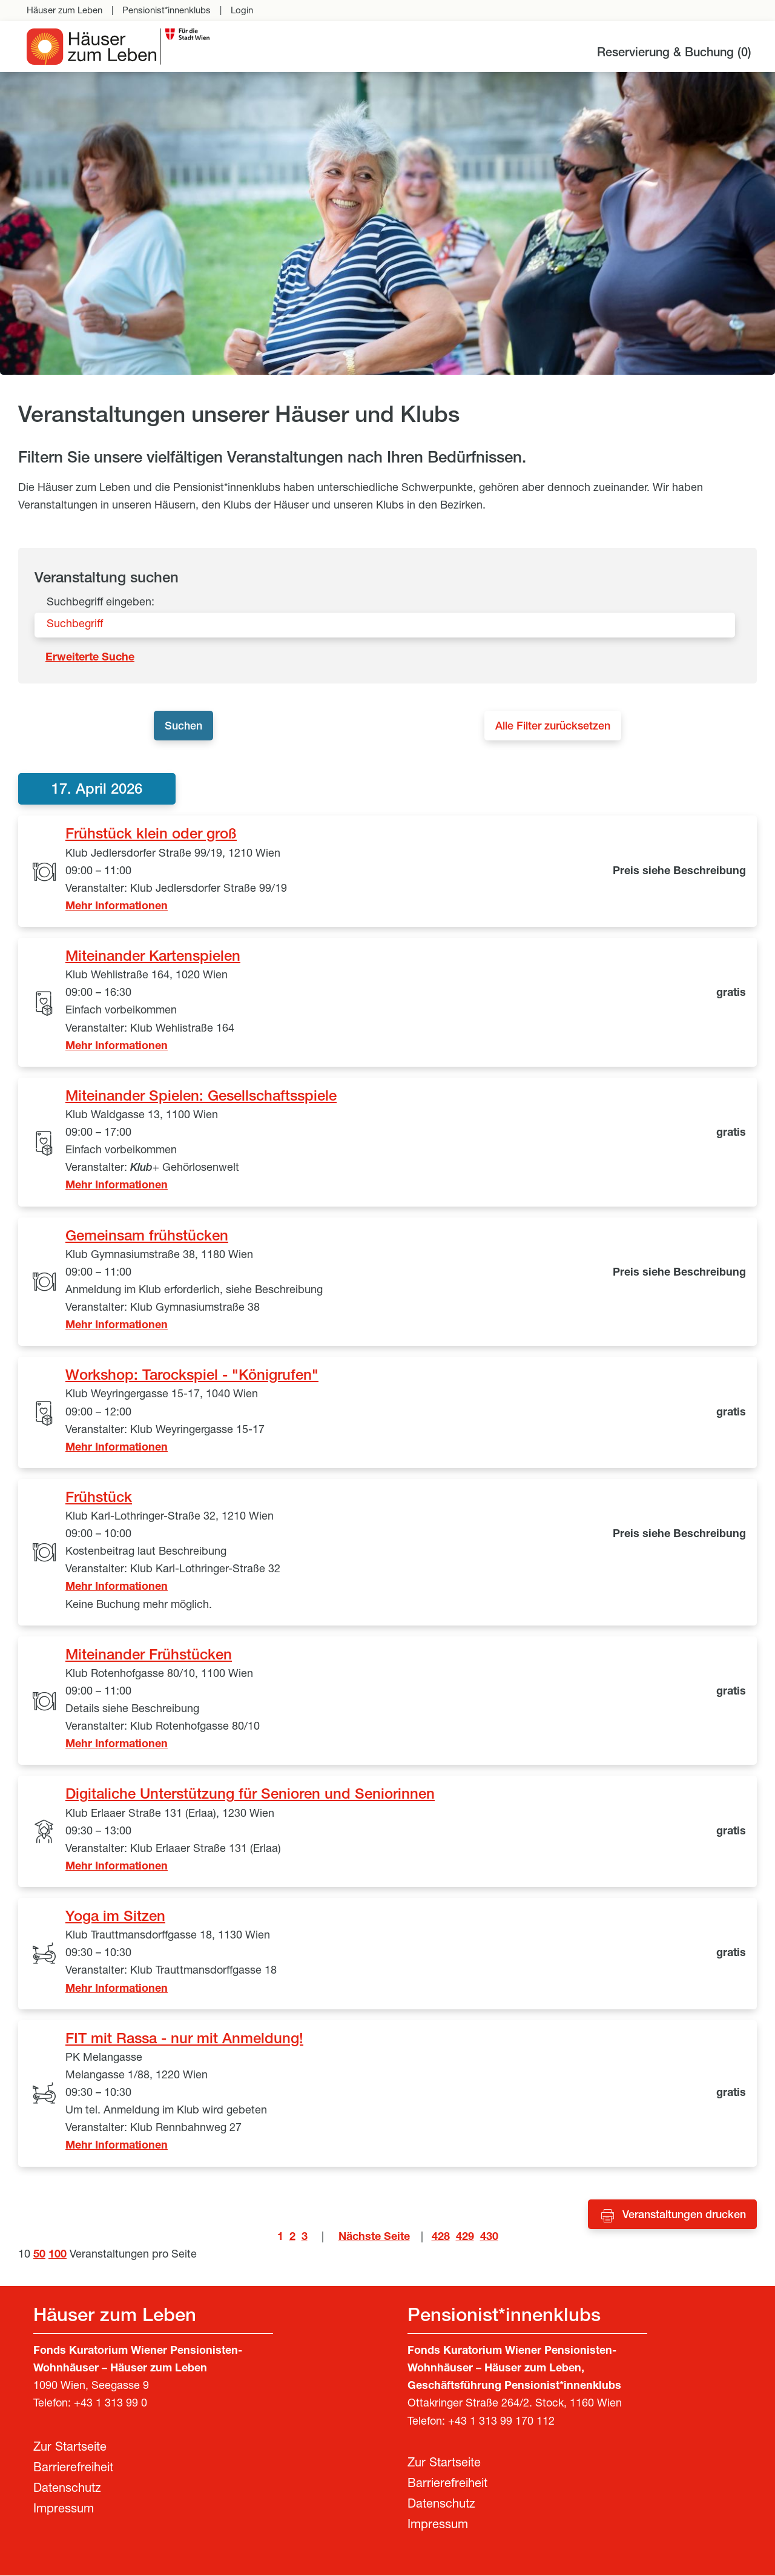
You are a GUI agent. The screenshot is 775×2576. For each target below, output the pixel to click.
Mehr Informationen (116, 907)
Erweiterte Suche (89, 658)
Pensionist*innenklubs (166, 11)
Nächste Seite (374, 2238)
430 (489, 2238)
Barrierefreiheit (73, 2469)
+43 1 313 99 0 (110, 2404)
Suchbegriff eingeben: (100, 603)
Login (242, 11)
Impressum (63, 2511)
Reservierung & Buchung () (674, 54)
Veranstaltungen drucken (684, 2216)
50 (39, 2255)
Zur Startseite (70, 2449)
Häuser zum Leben (64, 11)
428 (441, 2238)
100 (57, 2255)
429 (465, 2238)
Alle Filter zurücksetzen (558, 727)
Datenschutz (67, 2490)
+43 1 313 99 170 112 (501, 2422)
